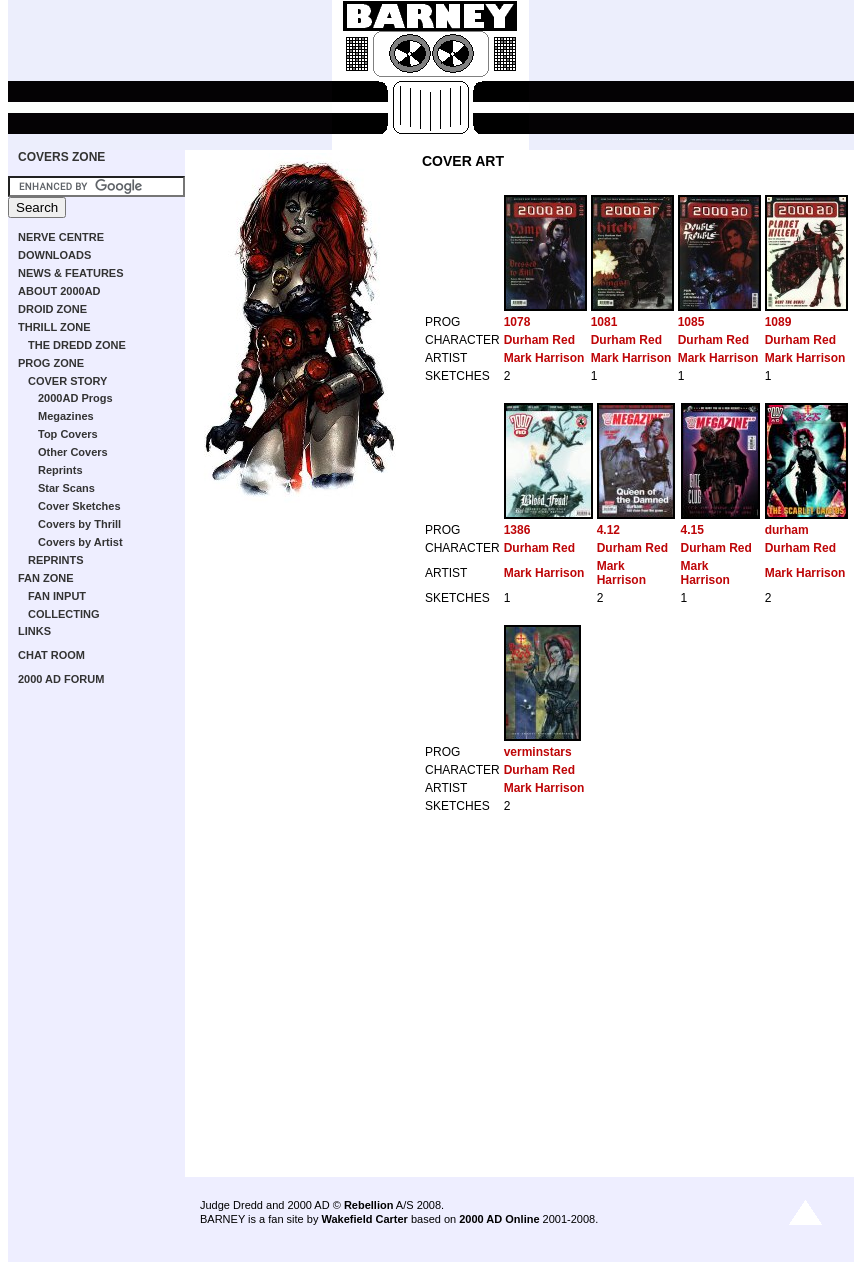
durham (787, 530)
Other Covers (73, 452)
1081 (604, 322)
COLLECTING (64, 614)
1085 (691, 322)
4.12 (608, 530)
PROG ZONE (51, 363)
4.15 (692, 530)
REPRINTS (56, 560)
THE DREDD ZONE (77, 345)
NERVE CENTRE (61, 237)
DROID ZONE (52, 309)
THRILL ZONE (54, 327)
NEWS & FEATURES (71, 273)
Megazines (66, 416)
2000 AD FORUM (61, 679)
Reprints (60, 470)
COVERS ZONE (61, 157)
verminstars (538, 752)
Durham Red (539, 340)
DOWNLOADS (54, 255)
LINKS (34, 631)
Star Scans (66, 488)
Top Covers (68, 434)
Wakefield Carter (364, 1219)
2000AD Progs (75, 398)
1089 (778, 322)
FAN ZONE (46, 578)
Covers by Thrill (79, 524)
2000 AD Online (499, 1219)
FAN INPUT (57, 596)
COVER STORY (67, 381)
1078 (517, 322)
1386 (517, 530)
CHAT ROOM (51, 655)
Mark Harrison (544, 358)
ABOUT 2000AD (59, 291)
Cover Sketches (79, 506)
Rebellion (369, 1205)
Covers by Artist (80, 542)
